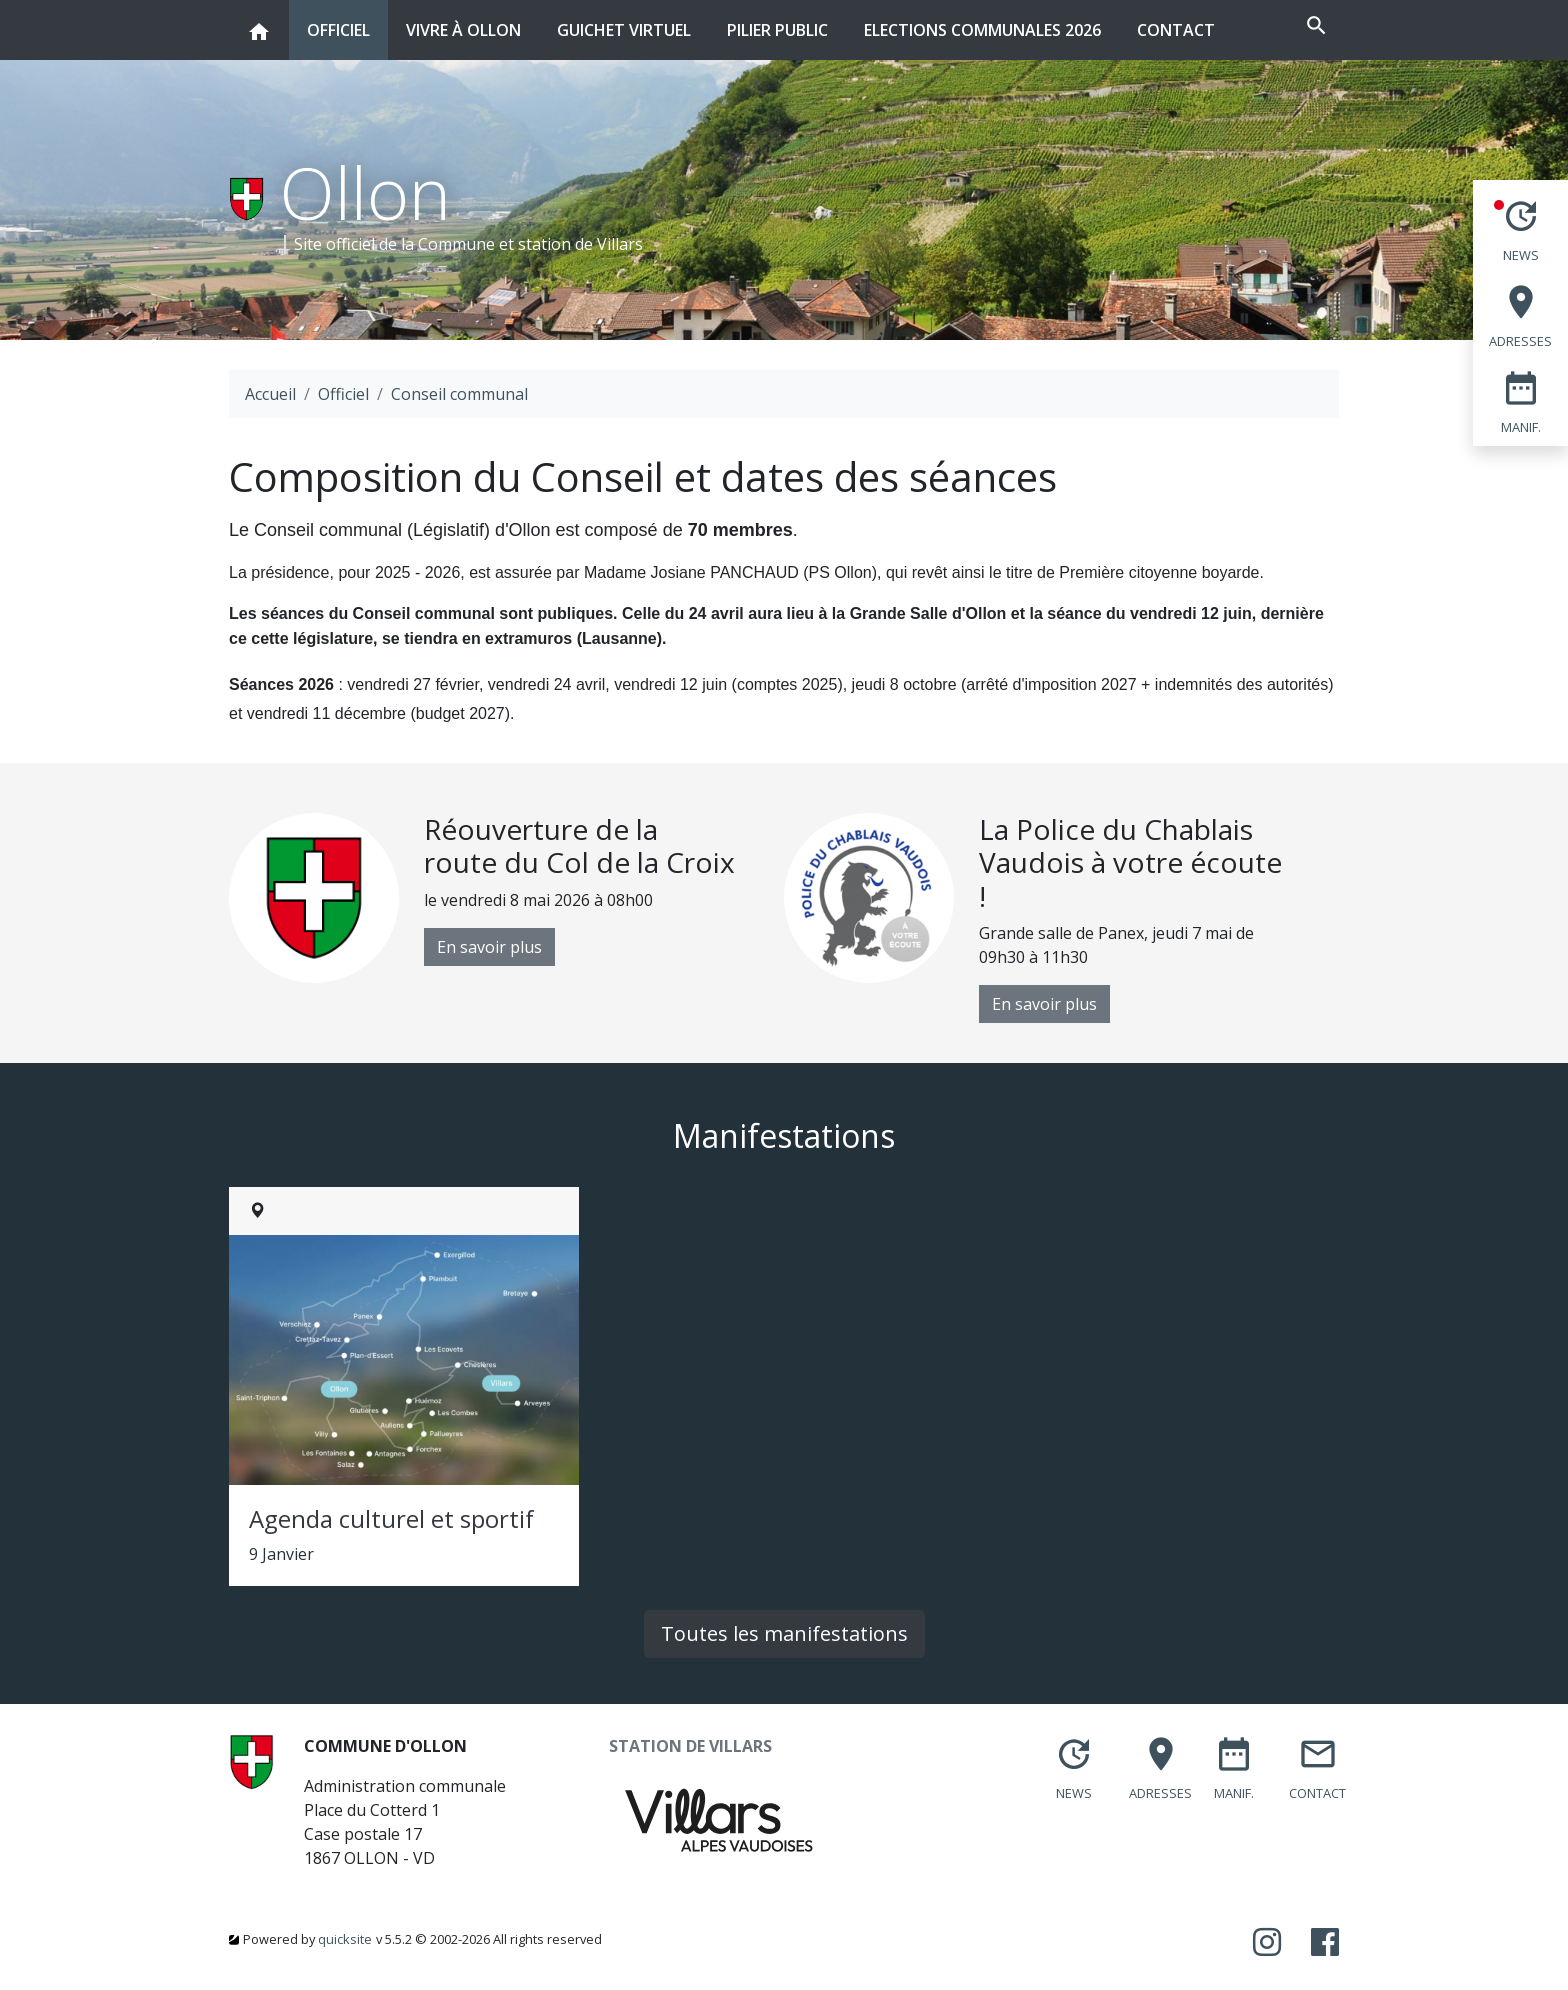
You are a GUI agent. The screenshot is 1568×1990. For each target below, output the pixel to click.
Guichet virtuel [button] (624, 20)
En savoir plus (489, 947)
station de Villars (580, 244)
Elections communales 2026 (982, 30)
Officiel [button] (338, 20)
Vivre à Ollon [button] (463, 20)
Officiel (343, 394)
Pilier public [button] (777, 20)
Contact (1176, 30)
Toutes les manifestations (784, 1633)
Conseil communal (459, 394)
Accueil (270, 394)
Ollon (365, 192)
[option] (506, 898)
